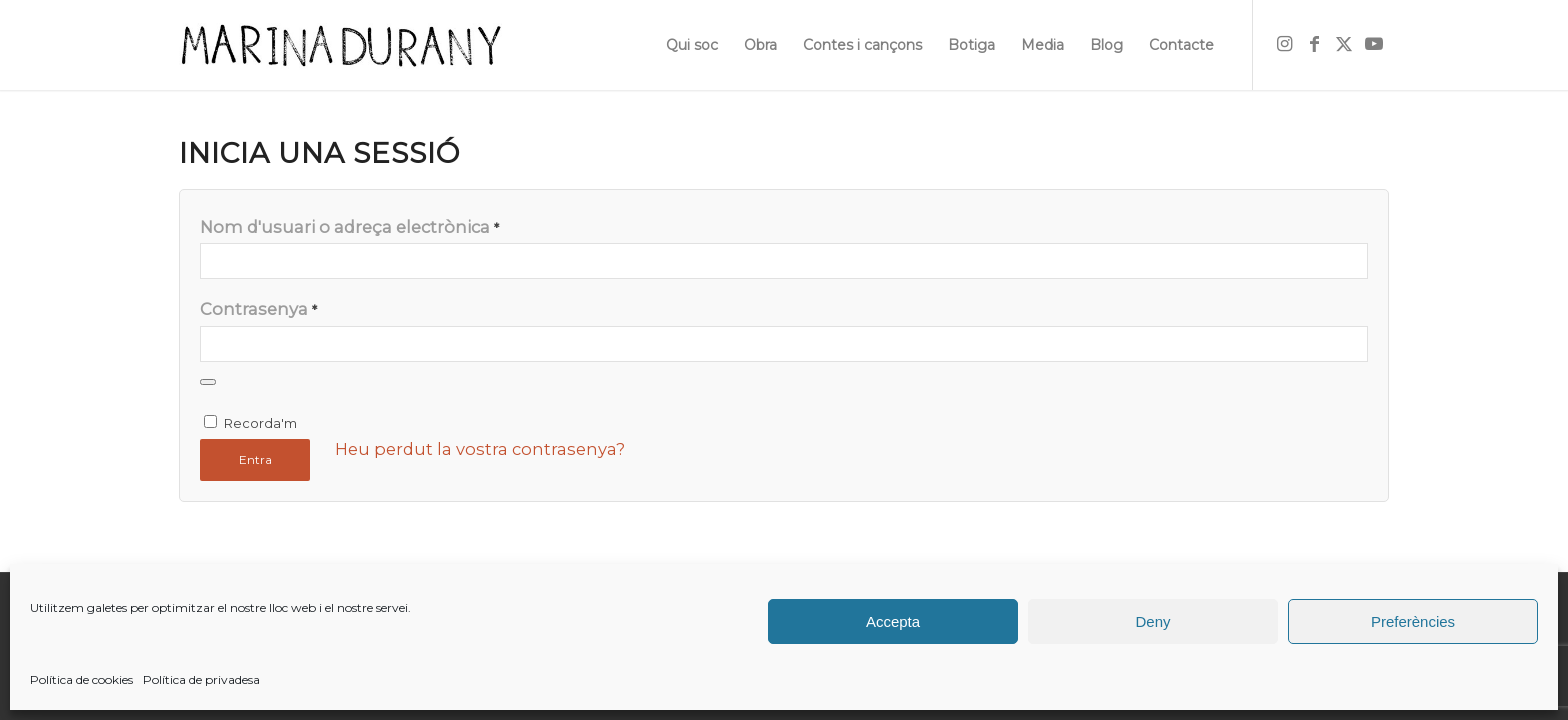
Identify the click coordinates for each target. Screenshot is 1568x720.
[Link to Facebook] (1314, 44)
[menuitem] (692, 45)
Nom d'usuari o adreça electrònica (349, 227)
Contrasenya (258, 309)
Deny (1152, 621)
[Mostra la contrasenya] (208, 382)
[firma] (340, 45)
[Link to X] (1344, 44)
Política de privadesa (201, 679)
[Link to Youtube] (1374, 44)
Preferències (1413, 621)
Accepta (893, 621)
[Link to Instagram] (1284, 44)
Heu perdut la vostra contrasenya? (480, 449)
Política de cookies (81, 679)
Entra (255, 459)
